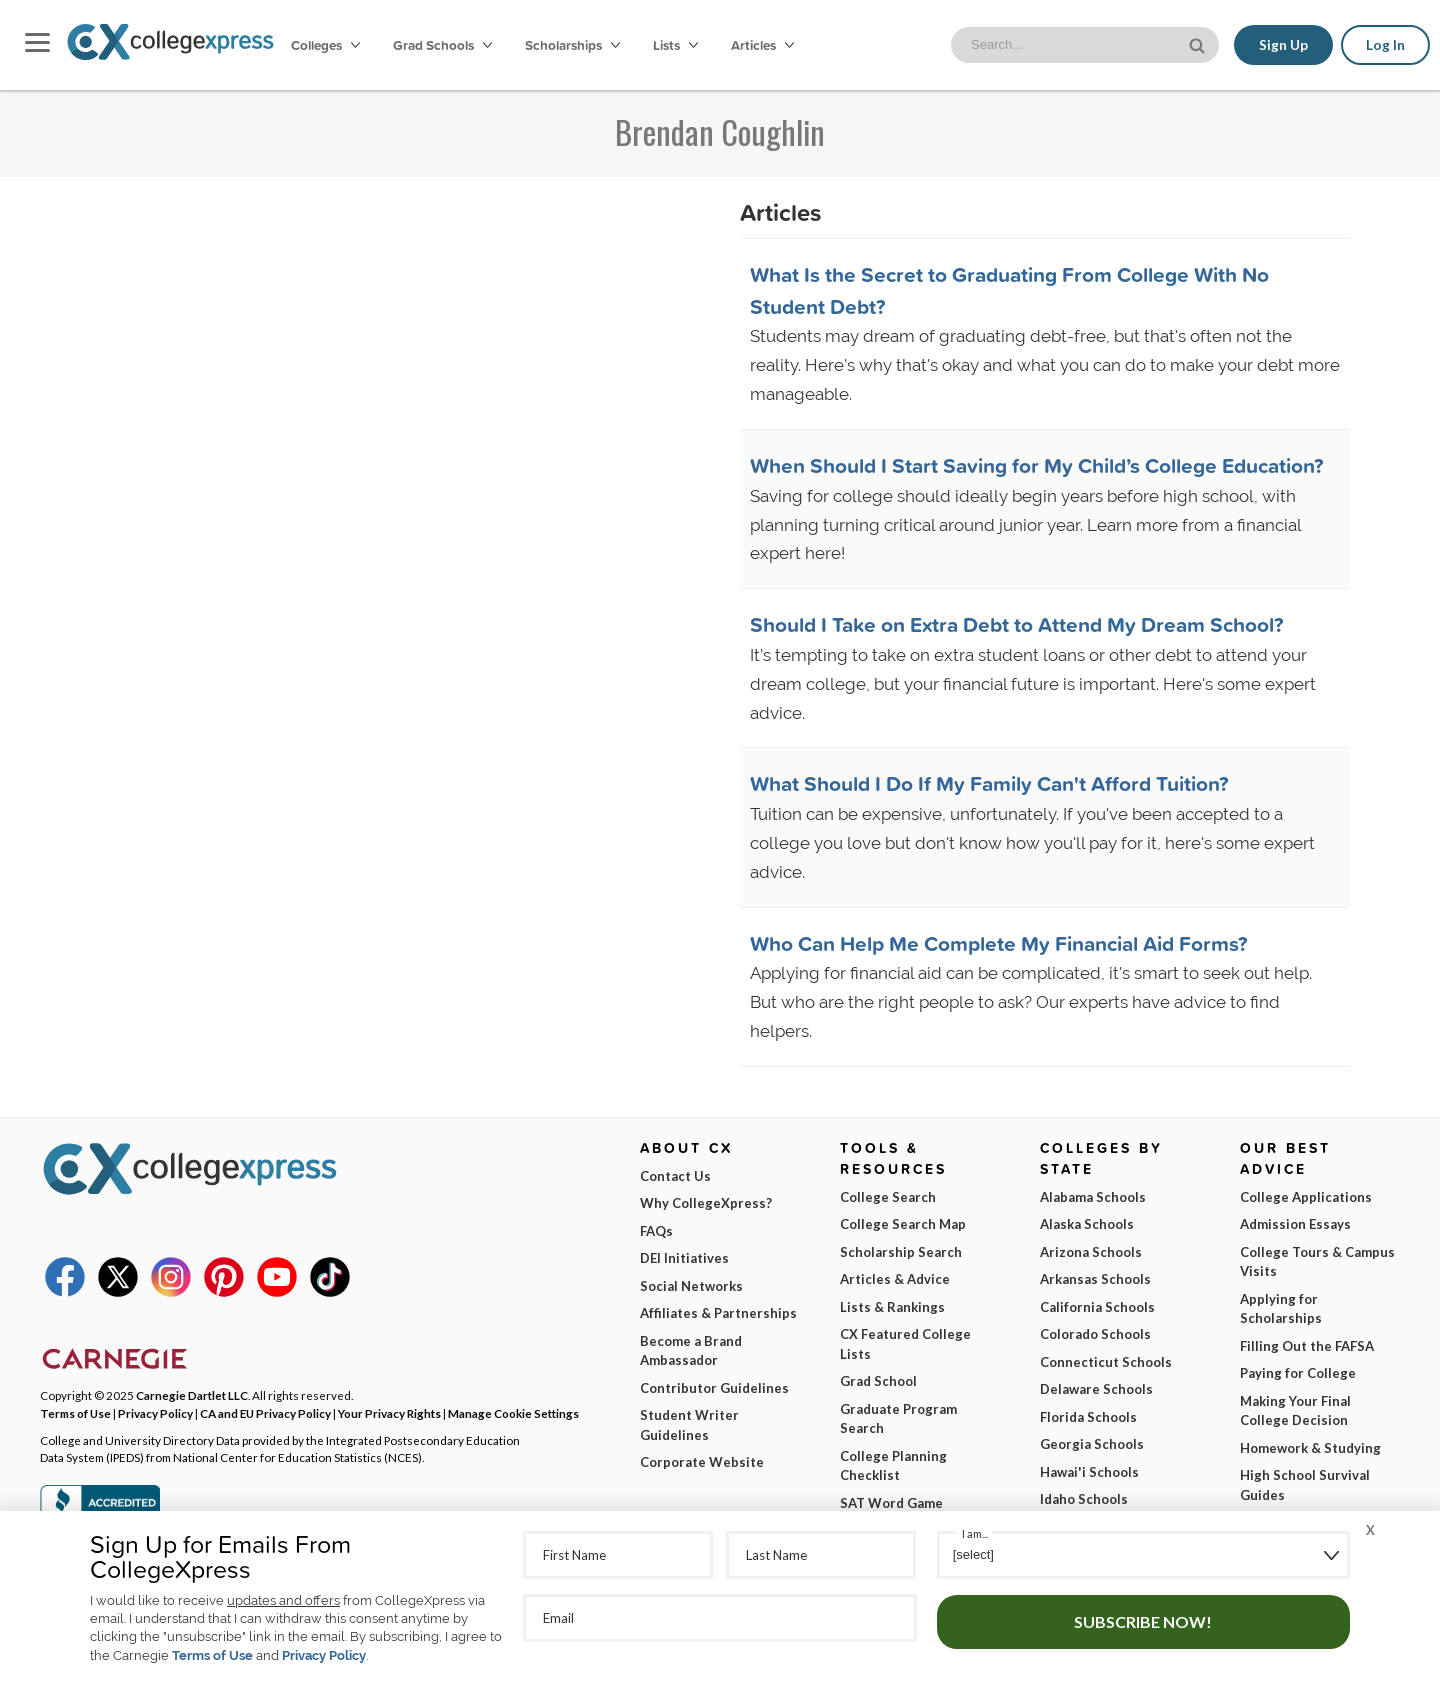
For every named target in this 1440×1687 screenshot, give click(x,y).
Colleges (325, 45)
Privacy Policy (324, 1655)
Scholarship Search (901, 1252)
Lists (675, 45)
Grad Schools (442, 45)
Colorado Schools (1095, 1334)
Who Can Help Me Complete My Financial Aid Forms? (999, 943)
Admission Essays (1295, 1224)
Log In (1385, 45)
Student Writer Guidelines (689, 1425)
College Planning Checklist (893, 1466)
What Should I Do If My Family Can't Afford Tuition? (989, 783)
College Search (888, 1197)
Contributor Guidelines (714, 1388)
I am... (975, 1533)
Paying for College (1298, 1373)
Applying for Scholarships (1281, 1309)
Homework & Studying (1310, 1448)
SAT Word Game (891, 1503)
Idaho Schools (1084, 1499)
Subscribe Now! (1143, 1621)
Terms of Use (212, 1655)
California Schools (1097, 1307)
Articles (762, 45)
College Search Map (903, 1224)
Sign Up (1283, 45)
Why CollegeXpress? (706, 1203)
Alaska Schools (1087, 1224)
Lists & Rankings (892, 1307)
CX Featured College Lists (905, 1344)
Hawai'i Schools (1089, 1472)
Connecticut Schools (1106, 1362)
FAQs (656, 1231)
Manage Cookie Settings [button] (513, 1413)
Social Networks (691, 1286)
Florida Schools (1088, 1417)
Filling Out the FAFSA (1307, 1346)
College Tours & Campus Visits (1317, 1262)
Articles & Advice (895, 1279)
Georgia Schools (1092, 1444)
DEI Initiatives (684, 1258)
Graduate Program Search (898, 1419)
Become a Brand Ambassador (691, 1351)
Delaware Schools (1096, 1389)
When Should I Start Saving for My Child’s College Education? (1037, 465)
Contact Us (675, 1176)
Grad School (878, 1381)
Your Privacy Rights (389, 1413)
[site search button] (1199, 43)
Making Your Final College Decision (1295, 1411)
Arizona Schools (1091, 1252)
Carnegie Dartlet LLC (192, 1395)
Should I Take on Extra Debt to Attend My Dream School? (1017, 624)
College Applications (1306, 1197)
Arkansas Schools (1095, 1279)
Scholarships (572, 45)
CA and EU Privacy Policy (265, 1413)
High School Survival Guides (1305, 1485)
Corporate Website (702, 1462)
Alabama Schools (1093, 1197)
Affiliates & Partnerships (718, 1313)
